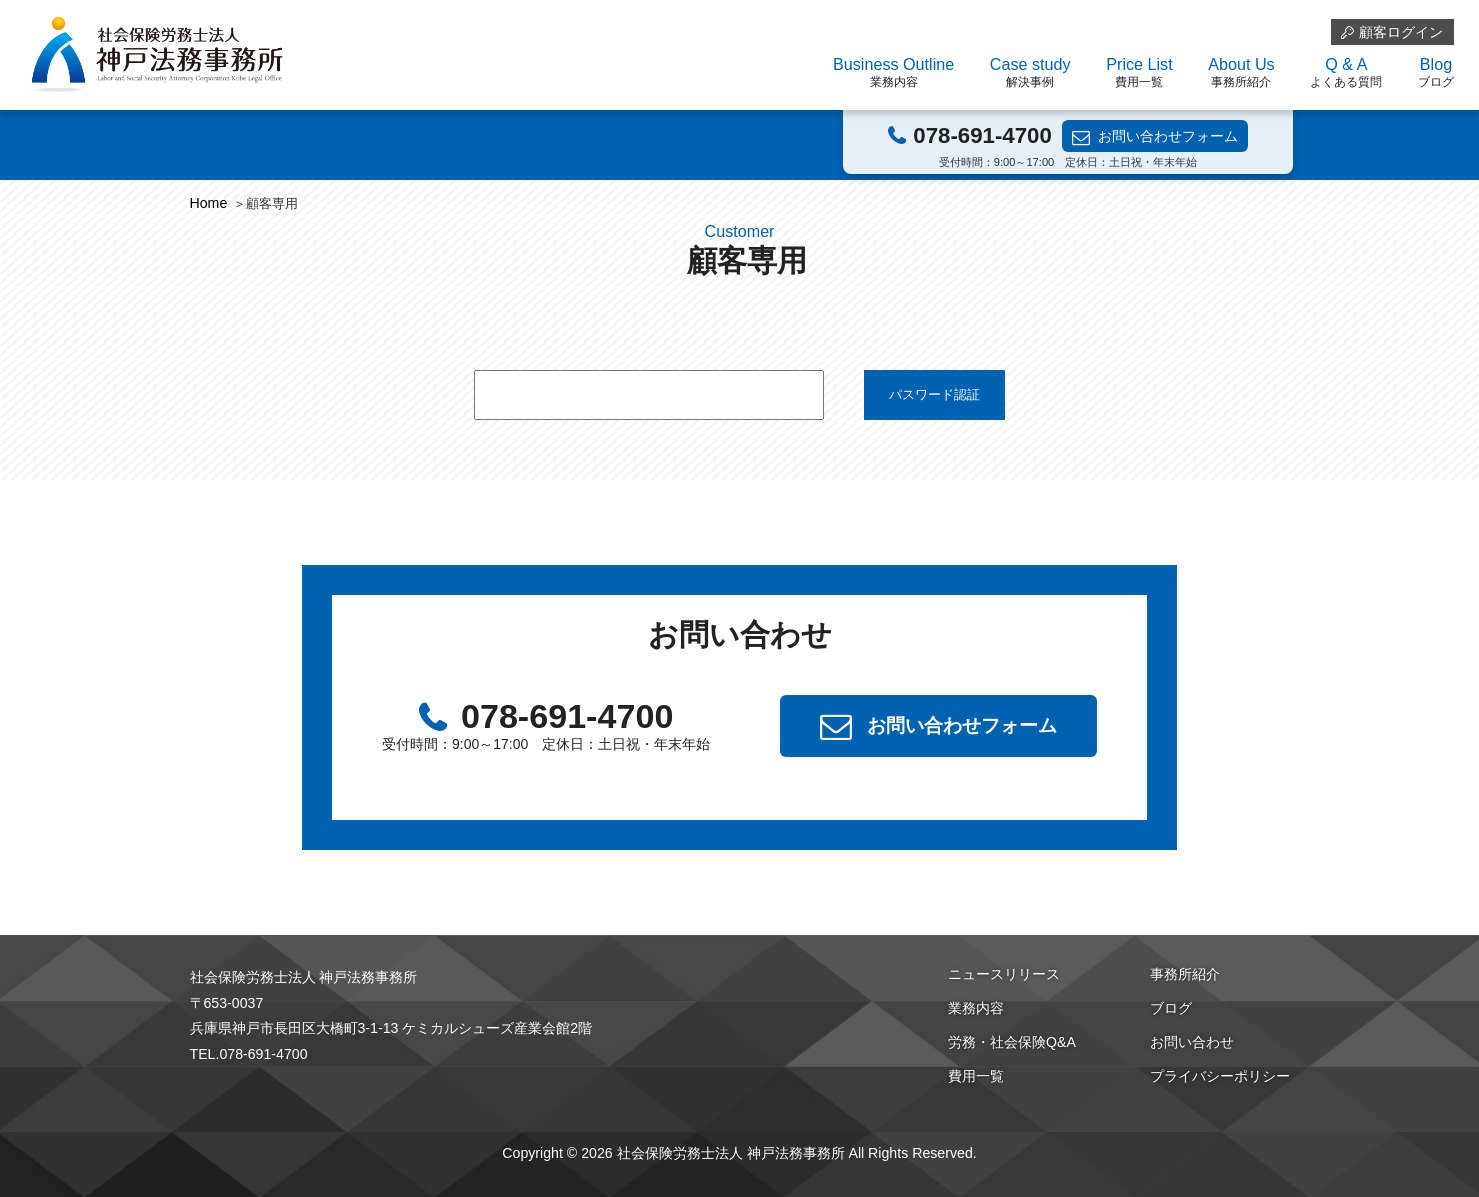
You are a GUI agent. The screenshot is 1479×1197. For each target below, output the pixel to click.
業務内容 (976, 1008)
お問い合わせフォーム (1168, 136)
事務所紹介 (1185, 974)
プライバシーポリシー (1220, 1076)
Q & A (1346, 73)
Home (209, 203)
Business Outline (893, 73)
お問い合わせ (1192, 1042)
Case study (1030, 73)
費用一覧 (976, 1076)
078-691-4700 (982, 135)
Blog (1436, 73)
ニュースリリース (1004, 974)
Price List (1139, 73)
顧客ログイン (1401, 32)
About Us (1241, 73)
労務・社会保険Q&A (1012, 1042)
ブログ (1171, 1008)
